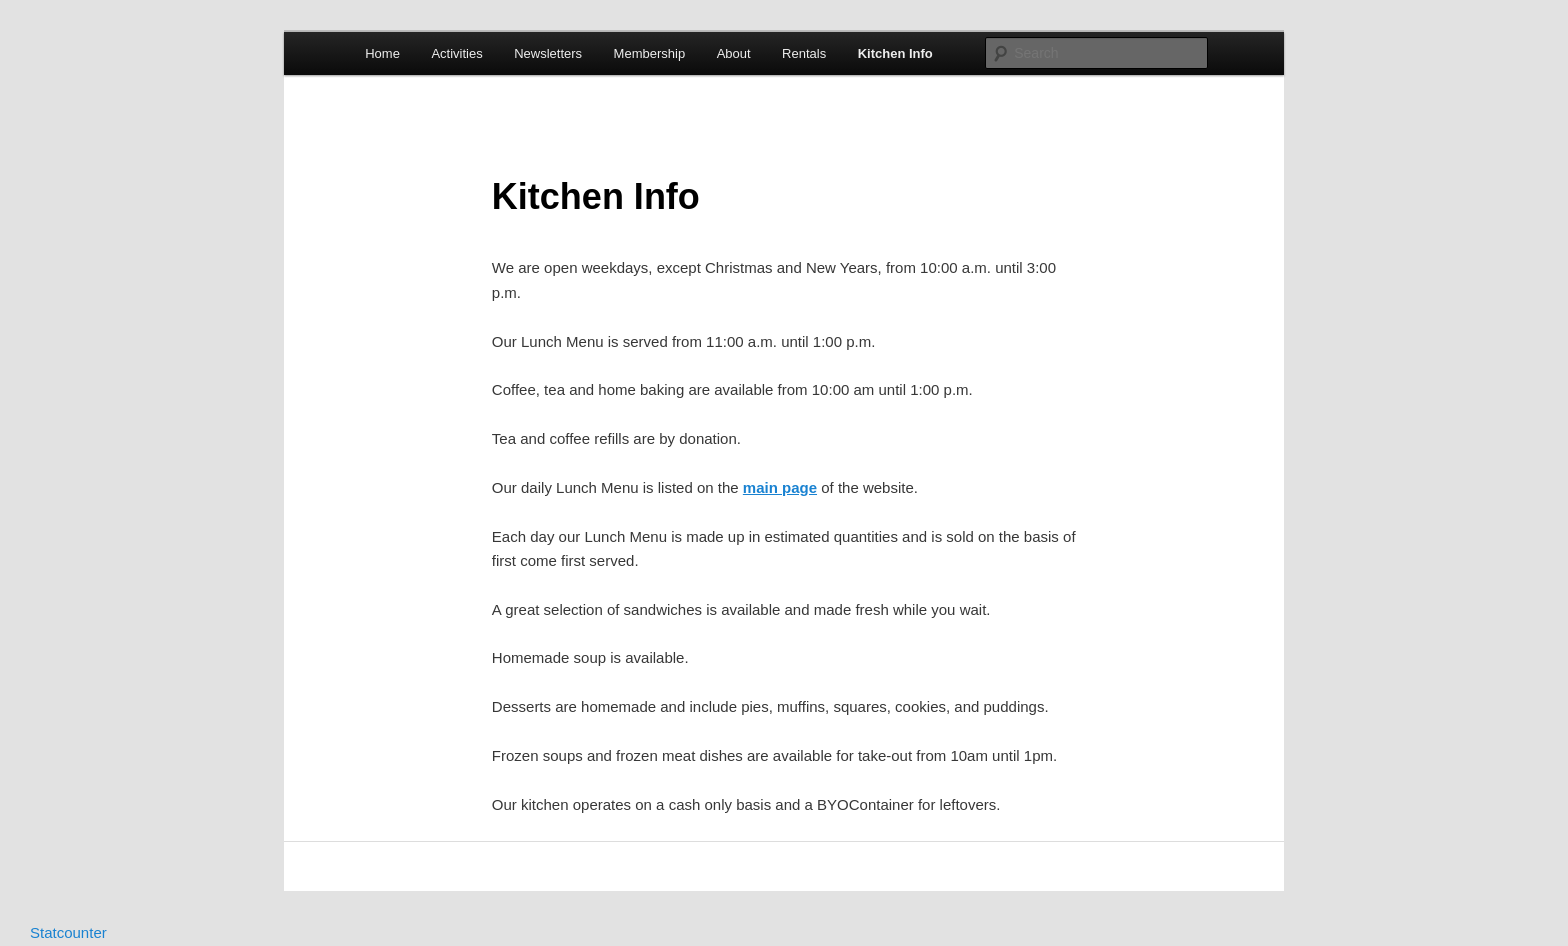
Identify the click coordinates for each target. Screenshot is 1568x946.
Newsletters (548, 53)
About (734, 53)
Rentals (804, 53)
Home (382, 53)
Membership (650, 53)
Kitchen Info (895, 53)
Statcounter (68, 932)
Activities (456, 53)
